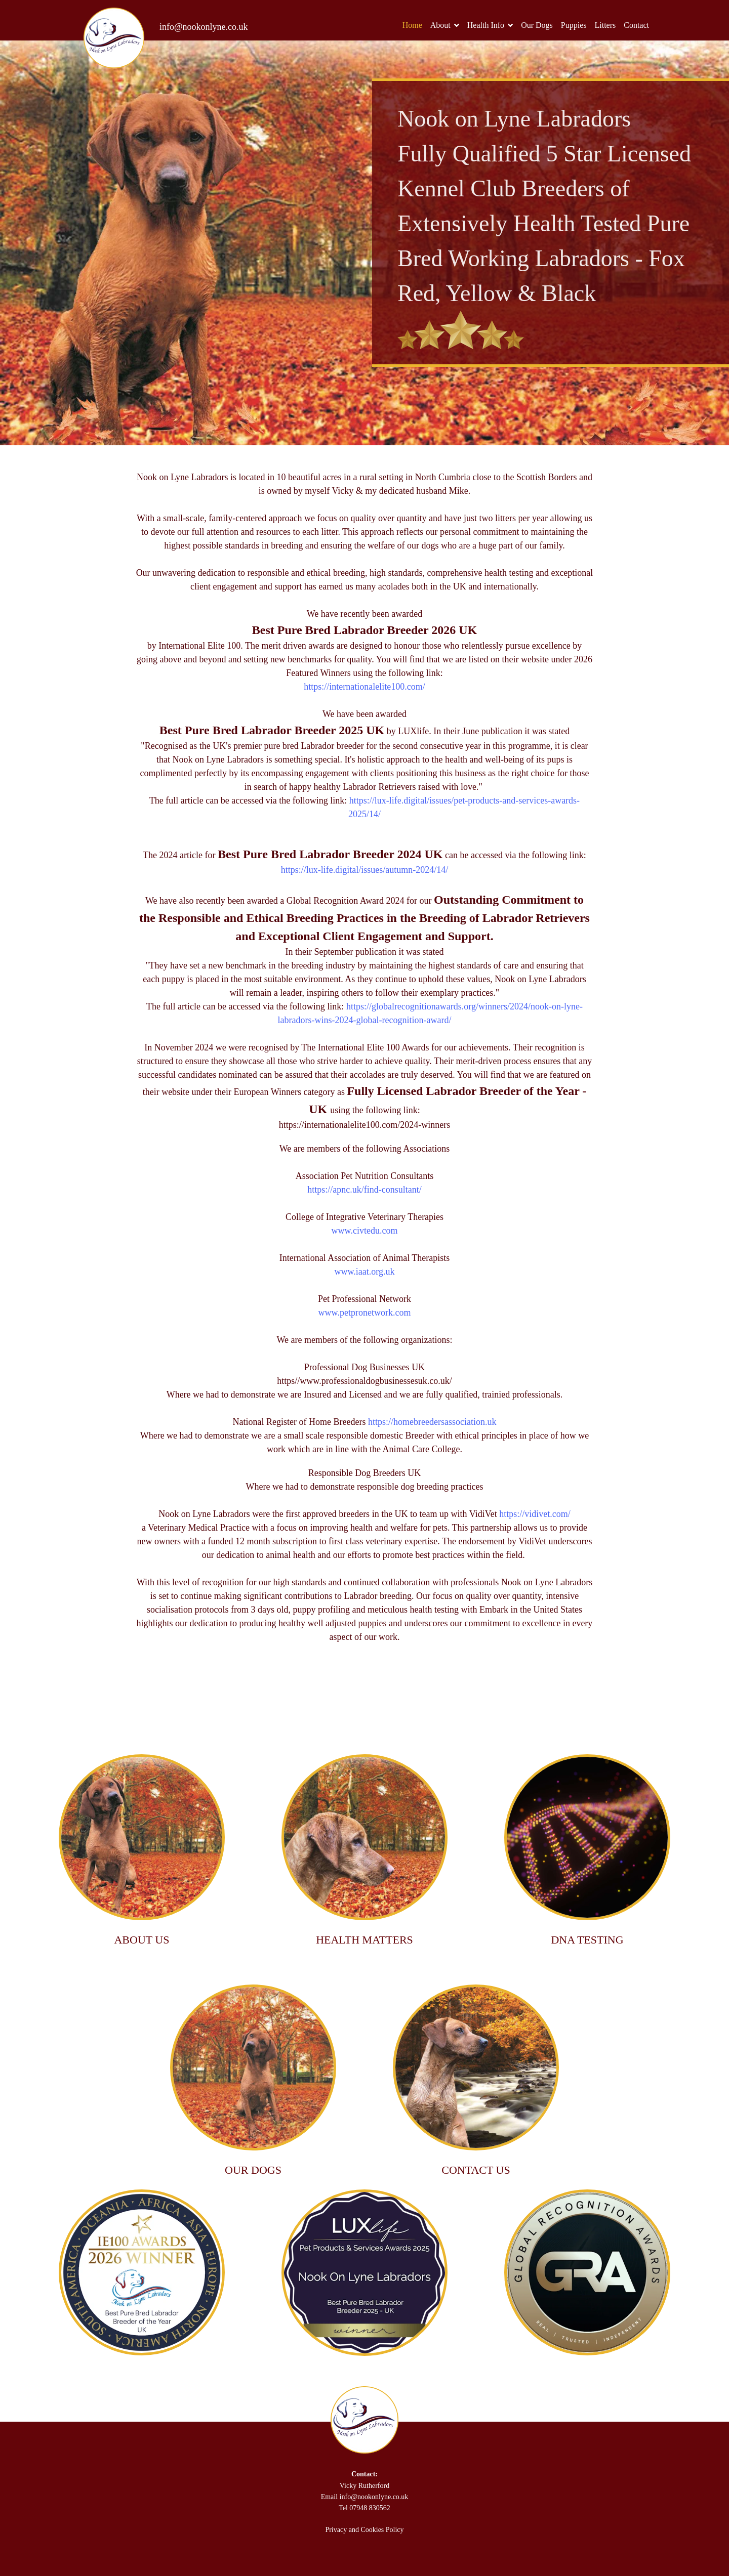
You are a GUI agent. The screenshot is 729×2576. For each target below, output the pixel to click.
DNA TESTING (587, 1939)
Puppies (574, 25)
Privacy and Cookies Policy (364, 2529)
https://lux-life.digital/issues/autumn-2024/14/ (364, 870)
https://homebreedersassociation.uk (432, 1422)
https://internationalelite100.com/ (364, 687)
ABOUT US (141, 1939)
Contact (636, 25)
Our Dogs (537, 25)
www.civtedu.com (365, 1231)
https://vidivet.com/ (535, 1514)
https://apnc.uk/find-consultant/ (364, 1190)
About (440, 25)
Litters (605, 25)
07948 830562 (369, 2508)
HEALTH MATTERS (364, 1939)
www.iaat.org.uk (365, 1271)
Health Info (485, 25)
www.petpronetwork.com (364, 1312)
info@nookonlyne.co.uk (203, 27)
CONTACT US (475, 2170)
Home (412, 25)
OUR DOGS (253, 2170)
